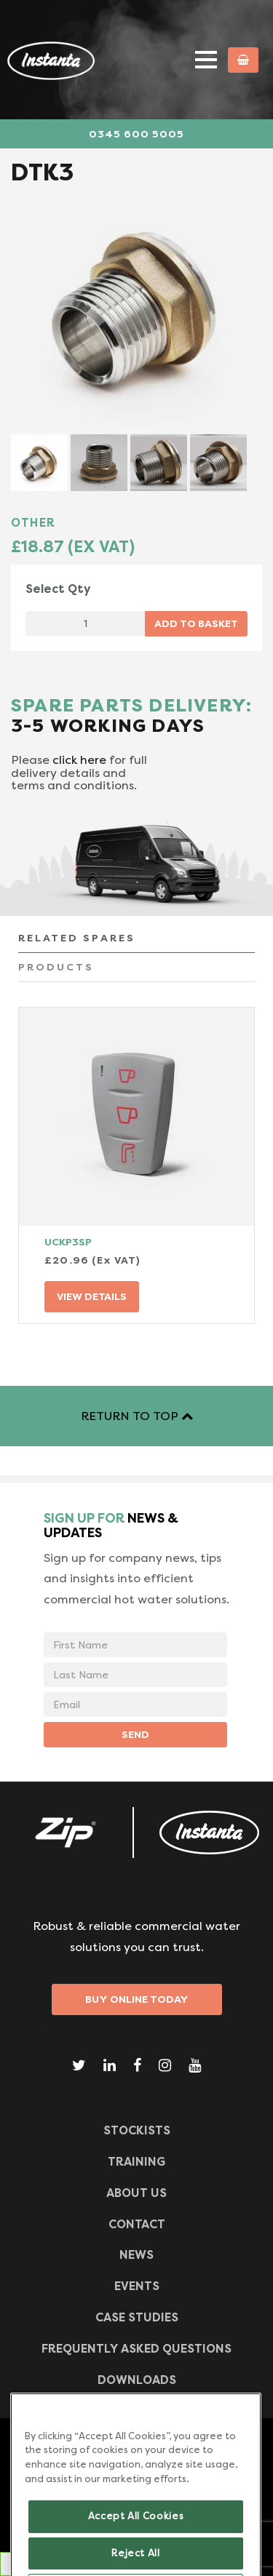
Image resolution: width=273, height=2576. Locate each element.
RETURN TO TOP (137, 1416)
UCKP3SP (68, 1242)
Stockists (136, 2130)
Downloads (137, 2380)
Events (136, 2286)
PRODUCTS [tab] (56, 967)
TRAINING (136, 2162)
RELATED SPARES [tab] (76, 938)
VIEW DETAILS (92, 1296)
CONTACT (136, 2224)
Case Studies (136, 2317)
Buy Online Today (137, 1999)
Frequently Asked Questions (136, 2349)
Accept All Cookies (136, 2540)
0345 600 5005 (136, 134)
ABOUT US (136, 2193)
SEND (135, 1734)
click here (79, 760)
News (136, 2255)
